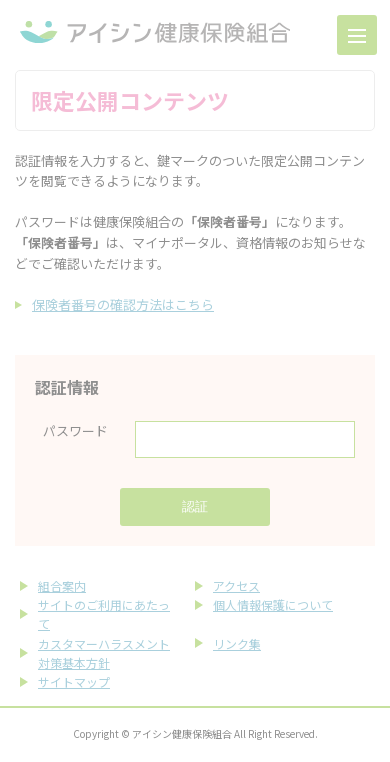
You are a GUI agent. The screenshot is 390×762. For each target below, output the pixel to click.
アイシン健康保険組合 (155, 32)
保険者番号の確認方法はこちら (123, 304)
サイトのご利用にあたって (104, 614)
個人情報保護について (273, 604)
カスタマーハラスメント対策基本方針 (104, 653)
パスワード (75, 430)
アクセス (236, 585)
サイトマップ (74, 681)
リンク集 (237, 643)
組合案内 (62, 585)
